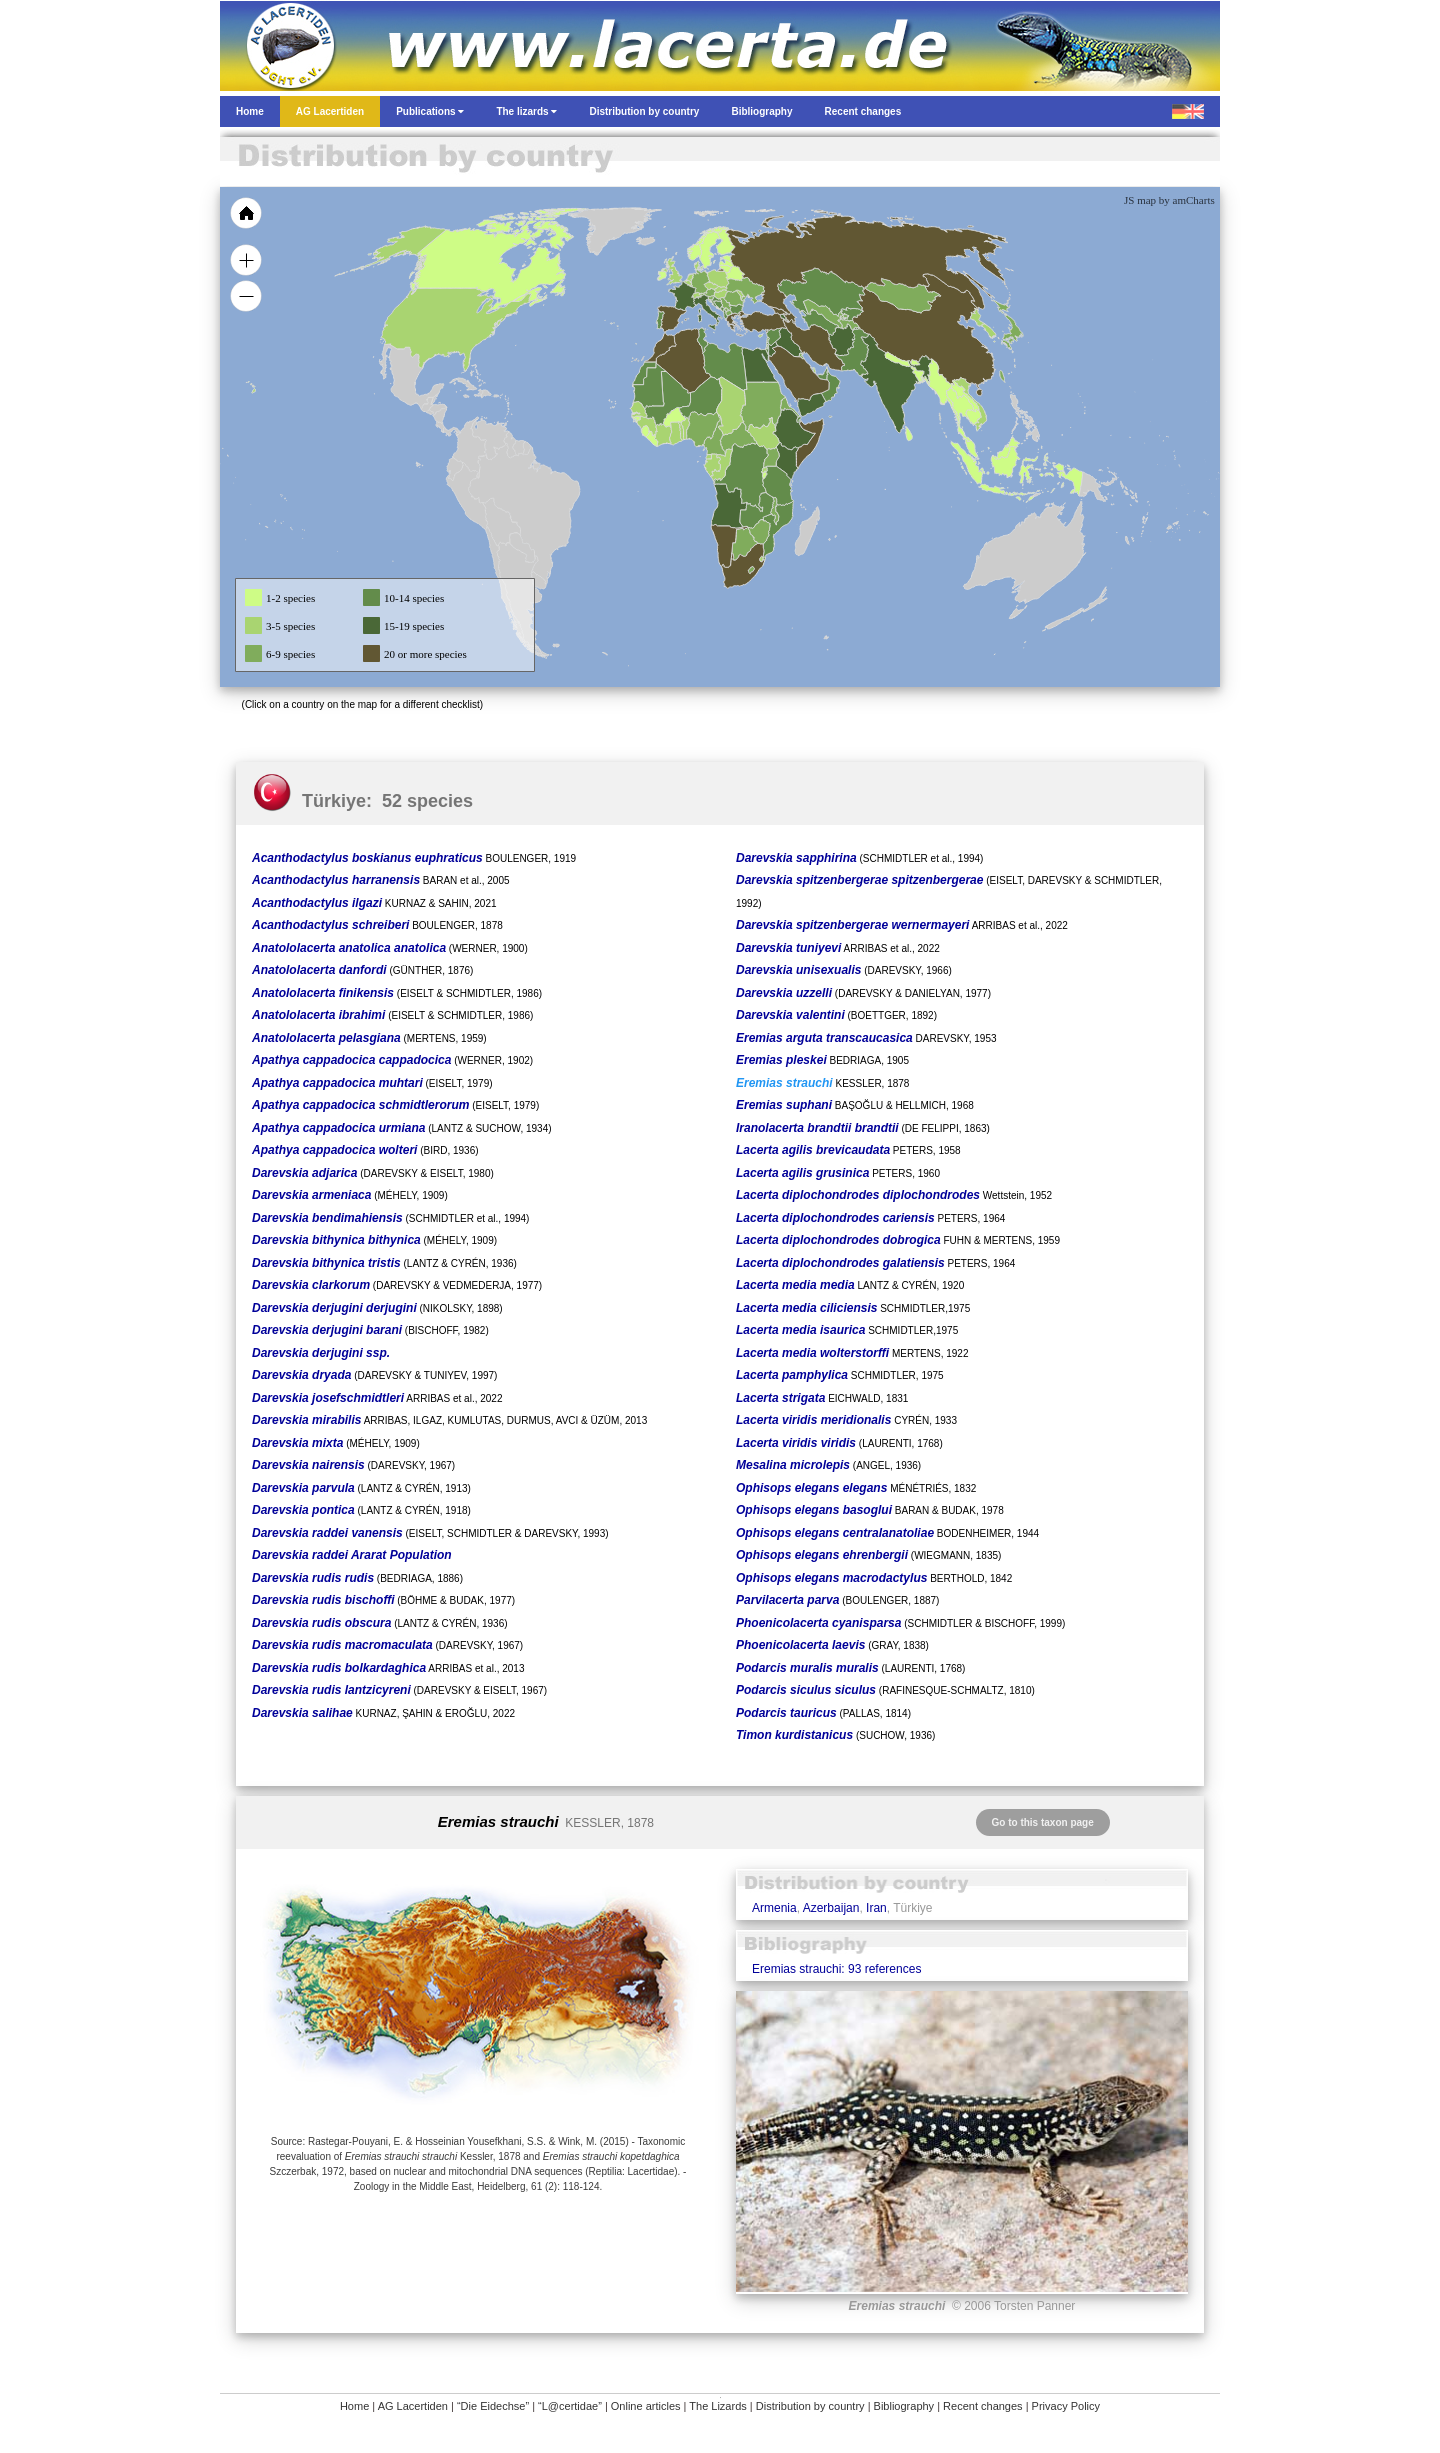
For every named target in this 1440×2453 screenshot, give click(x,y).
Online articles (646, 2406)
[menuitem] (822, 374)
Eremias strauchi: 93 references (836, 1969)
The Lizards (717, 2406)
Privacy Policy (1066, 2406)
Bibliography (904, 2406)
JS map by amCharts (1169, 200)
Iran (876, 1908)
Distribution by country (810, 2406)
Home (354, 2406)
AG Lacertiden (413, 2406)
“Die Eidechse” (493, 2406)
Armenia (774, 1908)
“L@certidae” (570, 2406)
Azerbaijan (831, 1908)
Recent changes (983, 2406)
